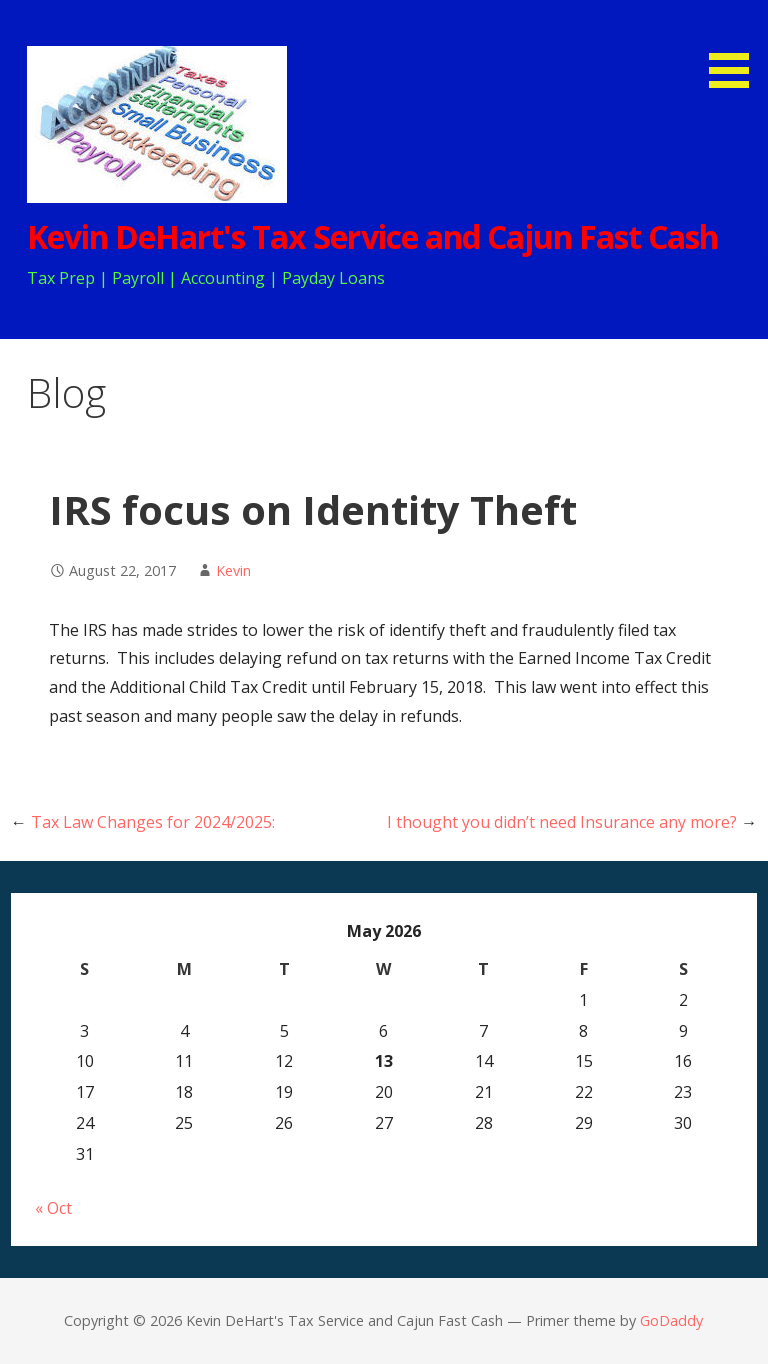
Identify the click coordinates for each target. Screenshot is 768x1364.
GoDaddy (671, 1320)
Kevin (233, 570)
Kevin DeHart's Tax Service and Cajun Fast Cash (373, 236)
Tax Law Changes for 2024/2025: (153, 822)
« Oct (53, 1208)
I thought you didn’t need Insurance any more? (562, 822)
